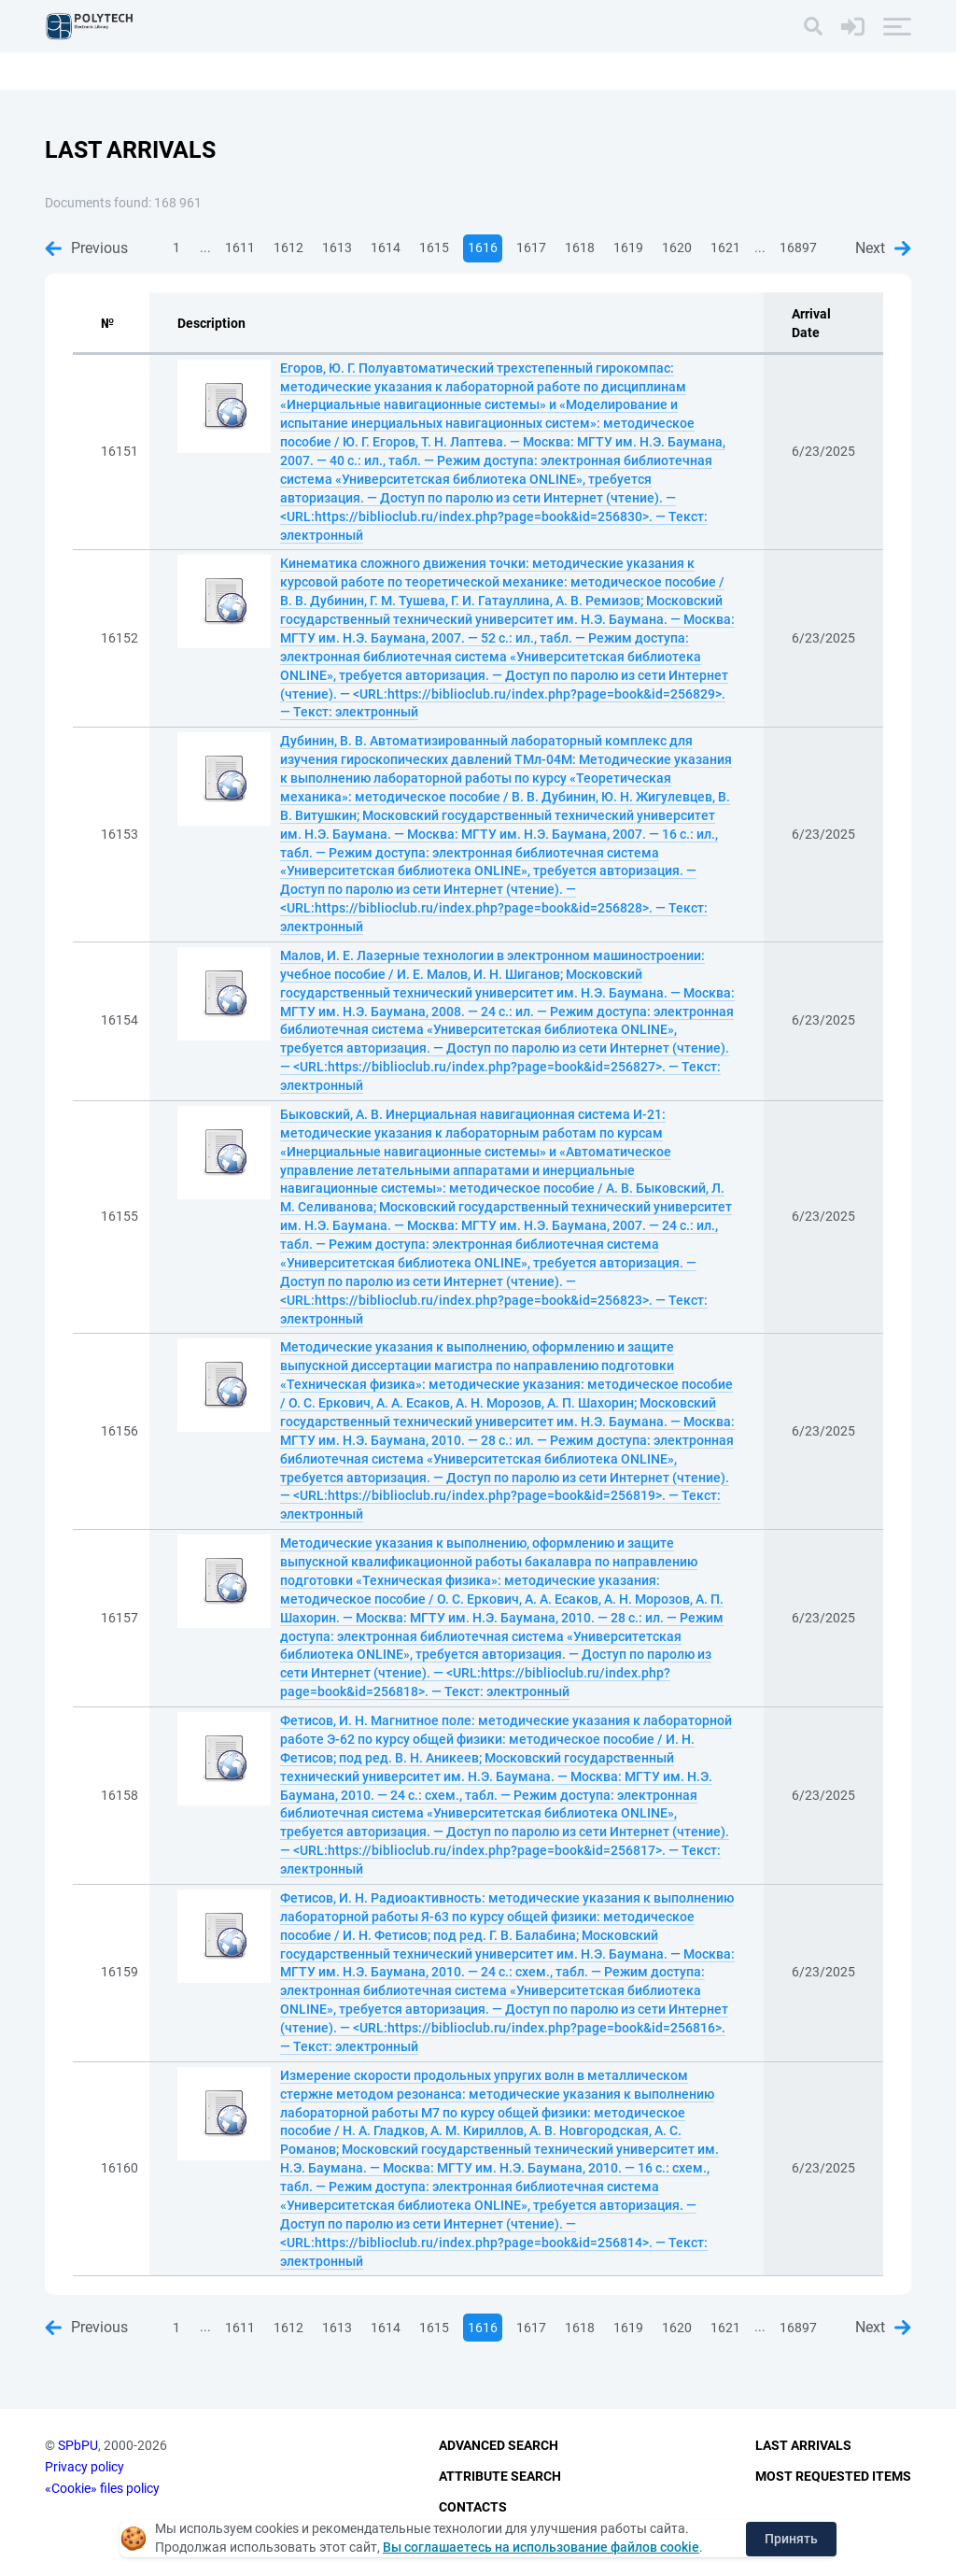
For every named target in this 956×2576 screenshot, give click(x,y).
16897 (798, 247)
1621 (725, 247)
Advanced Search (498, 2446)
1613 (337, 247)
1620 (677, 247)
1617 (531, 247)
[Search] (813, 26)
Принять (791, 2538)
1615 (434, 247)
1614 (386, 247)
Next (883, 248)
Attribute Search (500, 2476)
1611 (240, 247)
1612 (288, 247)
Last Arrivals (803, 2446)
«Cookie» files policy (102, 2488)
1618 (580, 247)
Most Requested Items (833, 2476)
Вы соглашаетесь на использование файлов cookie (541, 2547)
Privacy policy (84, 2466)
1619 (628, 247)
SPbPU (78, 2446)
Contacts (473, 2506)
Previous (86, 248)
